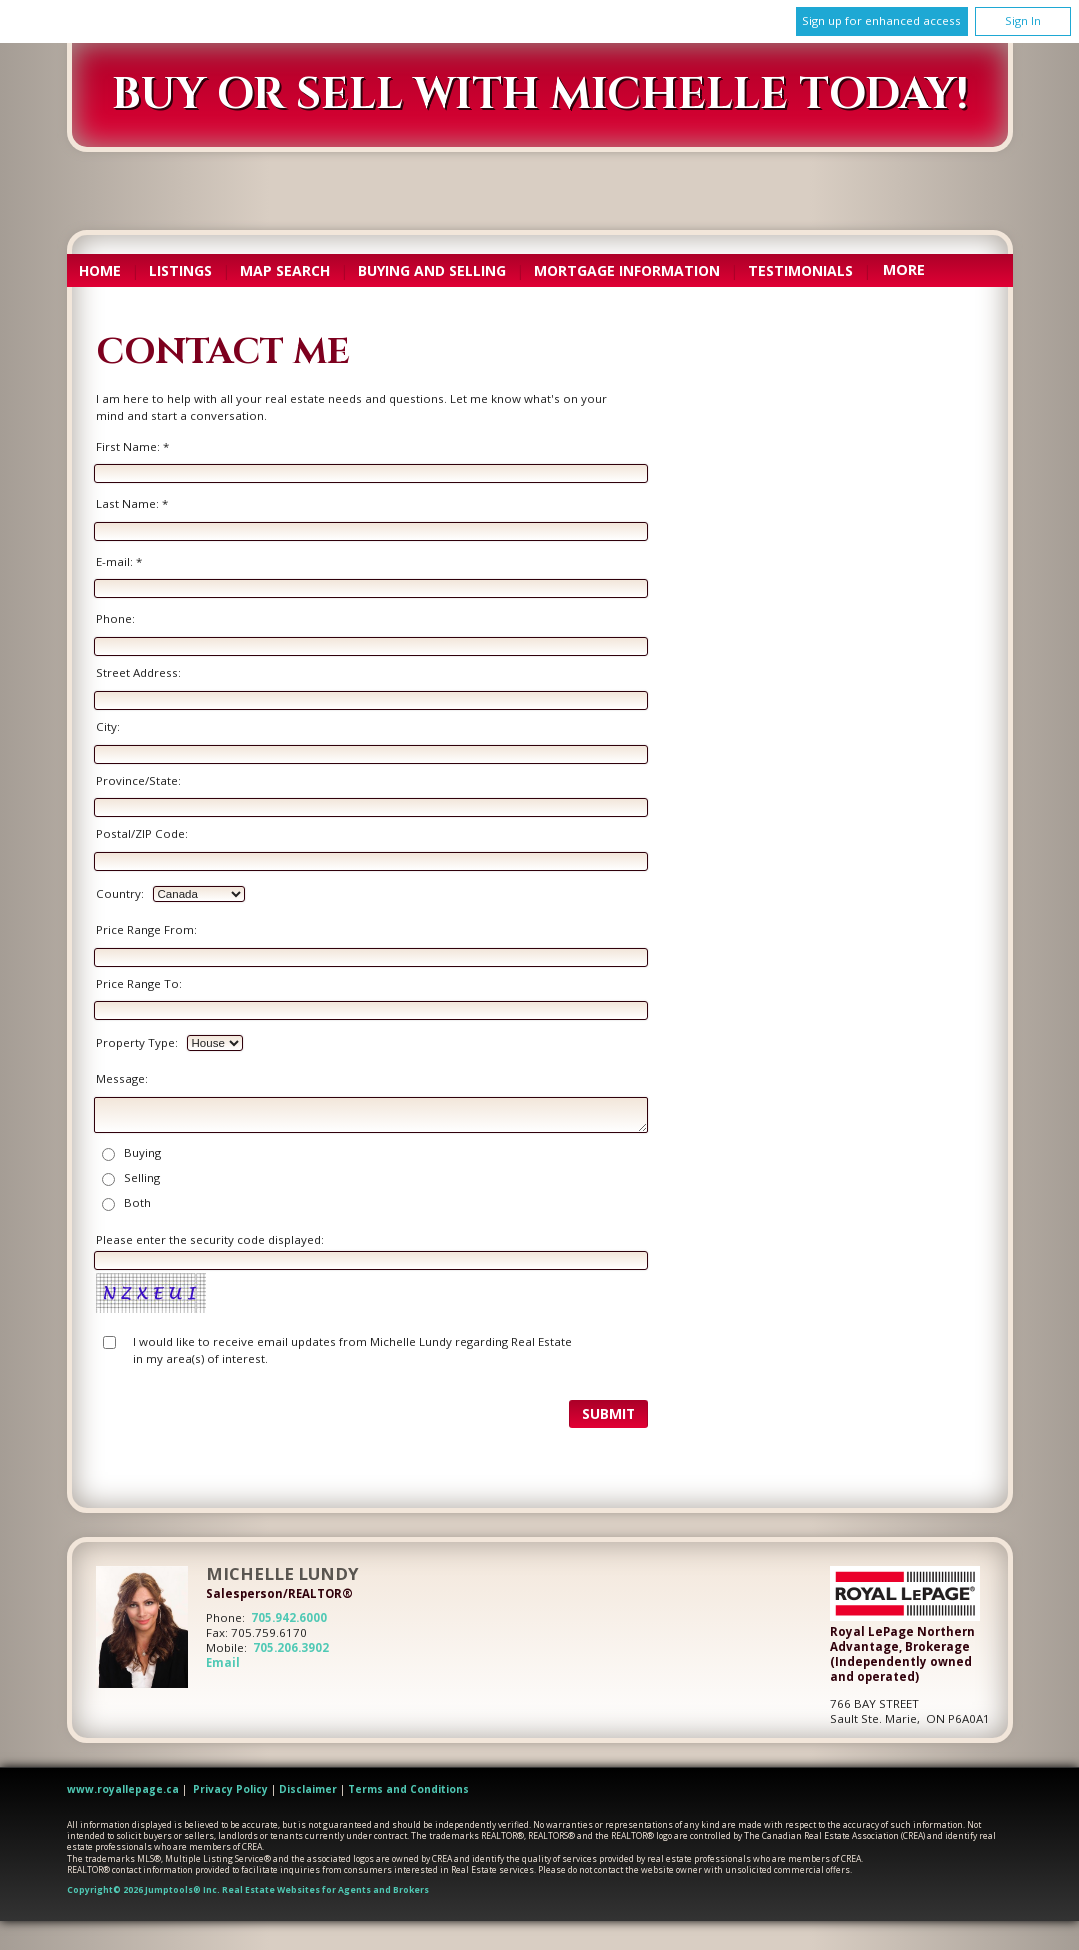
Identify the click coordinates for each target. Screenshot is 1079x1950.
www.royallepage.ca (123, 1789)
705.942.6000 (289, 1617)
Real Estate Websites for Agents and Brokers (325, 1890)
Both (137, 1202)
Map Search (285, 270)
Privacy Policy (230, 1789)
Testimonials (800, 270)
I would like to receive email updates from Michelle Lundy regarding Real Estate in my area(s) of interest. (352, 1350)
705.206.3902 (291, 1647)
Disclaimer (308, 1789)
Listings (180, 270)
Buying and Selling (432, 270)
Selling (142, 1177)
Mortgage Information (627, 270)
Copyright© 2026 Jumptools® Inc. (143, 1890)
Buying (142, 1152)
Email (223, 1662)
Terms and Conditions (408, 1789)
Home (100, 270)
